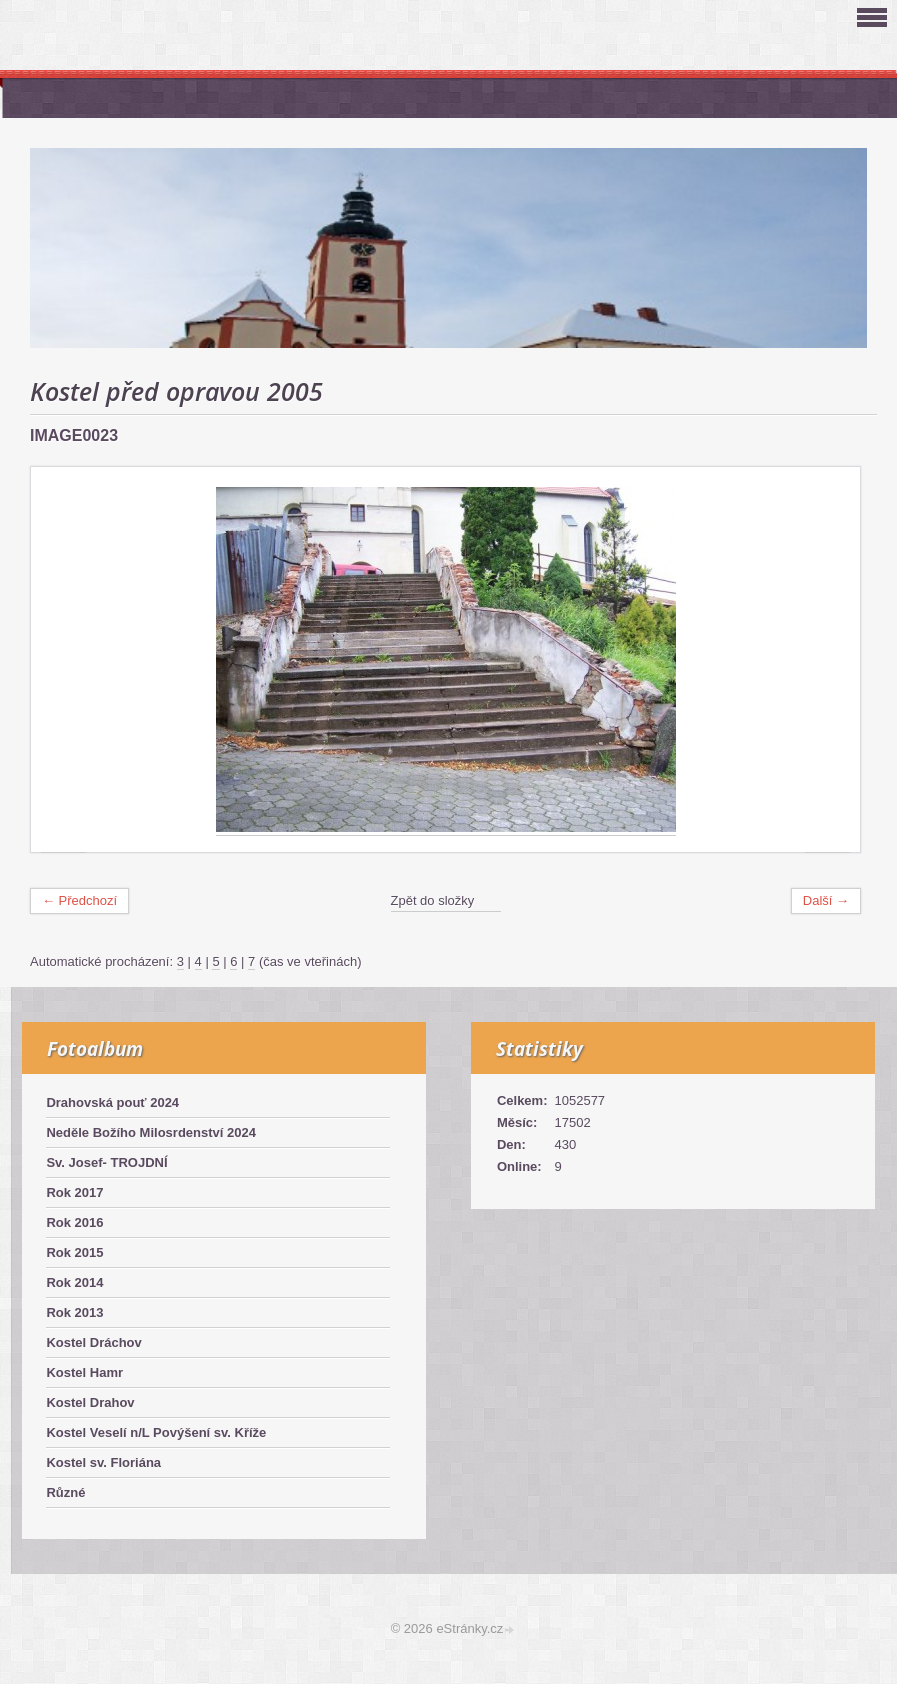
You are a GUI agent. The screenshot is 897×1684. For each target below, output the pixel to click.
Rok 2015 (74, 1252)
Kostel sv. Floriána (103, 1462)
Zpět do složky (433, 900)
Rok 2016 (74, 1222)
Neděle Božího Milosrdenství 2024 (151, 1132)
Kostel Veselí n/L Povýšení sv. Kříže (156, 1432)
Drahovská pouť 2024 (112, 1102)
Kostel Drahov (90, 1402)
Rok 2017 (74, 1192)
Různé (65, 1492)
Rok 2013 (74, 1312)
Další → (826, 900)
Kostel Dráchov (93, 1342)
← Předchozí (79, 900)
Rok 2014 (74, 1282)
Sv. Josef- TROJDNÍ (106, 1162)
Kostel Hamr (84, 1372)
